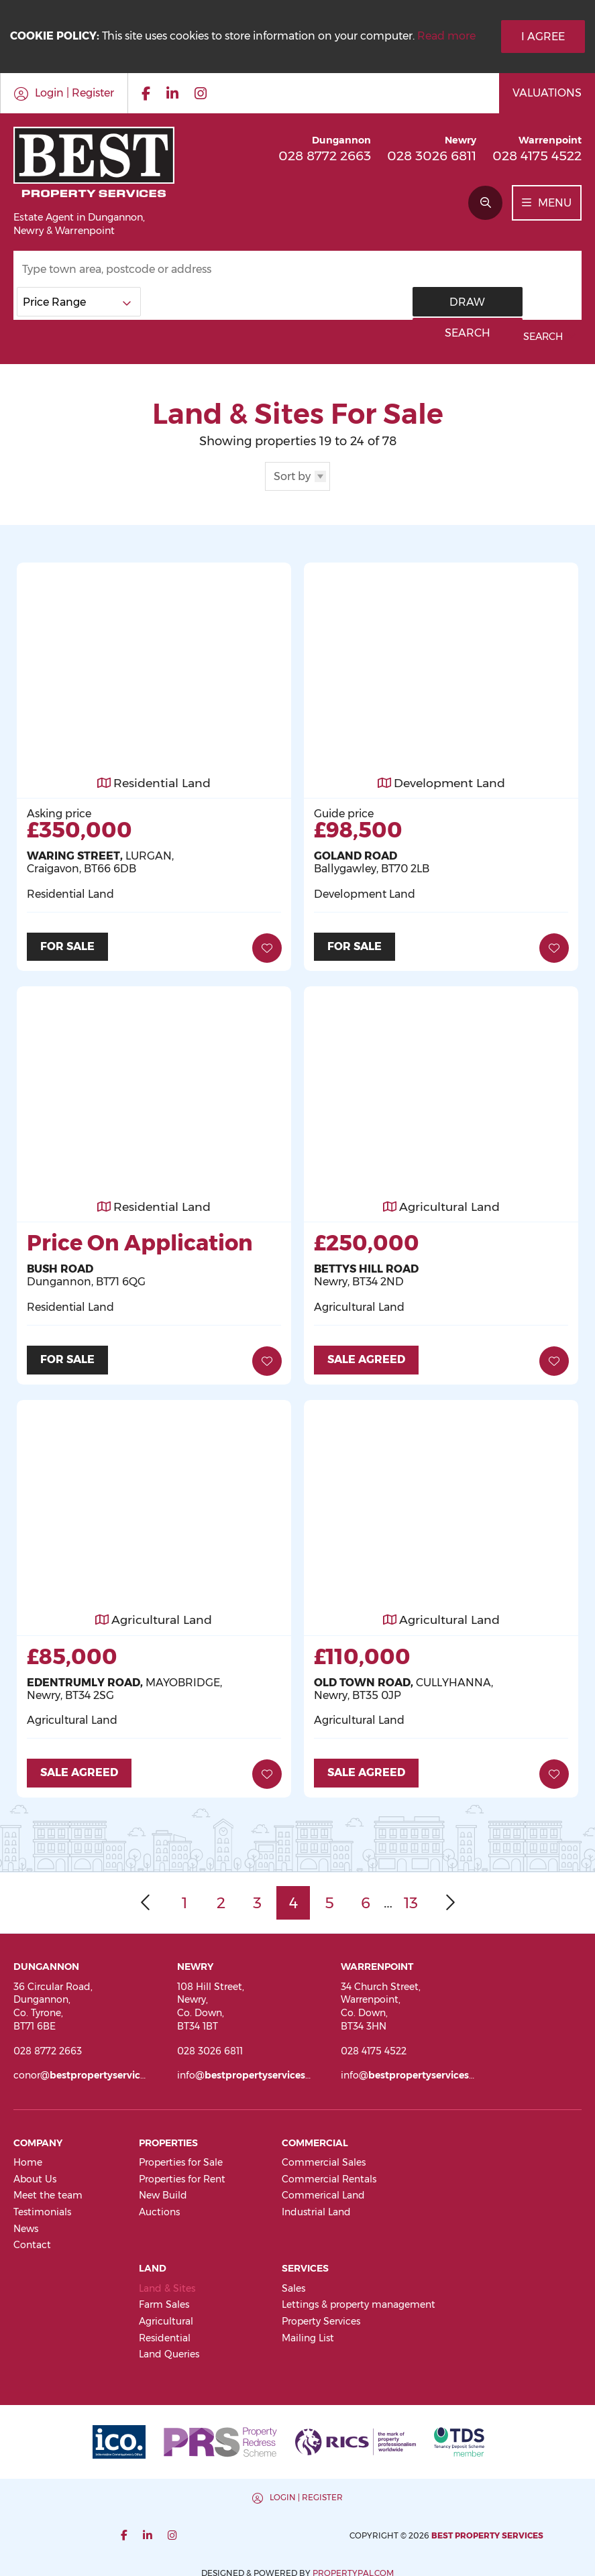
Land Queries (169, 2349)
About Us (34, 2174)
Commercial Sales (324, 2158)
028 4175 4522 (537, 156)
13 (411, 1898)
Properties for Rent (182, 2174)
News (25, 2223)
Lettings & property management (358, 2300)
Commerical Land (323, 2190)
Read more (446, 36)
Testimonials (42, 2207)
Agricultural (166, 2316)
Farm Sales (164, 2300)
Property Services (321, 2316)
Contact (32, 2240)
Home (27, 2158)
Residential (165, 2333)
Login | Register (157, 2492)
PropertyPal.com (502, 2530)
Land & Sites (167, 2283)
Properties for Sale (181, 2158)
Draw (454, 302)
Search (538, 302)
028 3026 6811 (431, 156)
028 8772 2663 (324, 156)
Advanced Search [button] (522, 336)
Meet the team (48, 2190)
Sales (293, 2283)
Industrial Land (316, 2207)
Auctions (159, 2207)
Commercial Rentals (329, 2174)
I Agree (543, 36)
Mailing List (308, 2333)
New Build (163, 2190)
